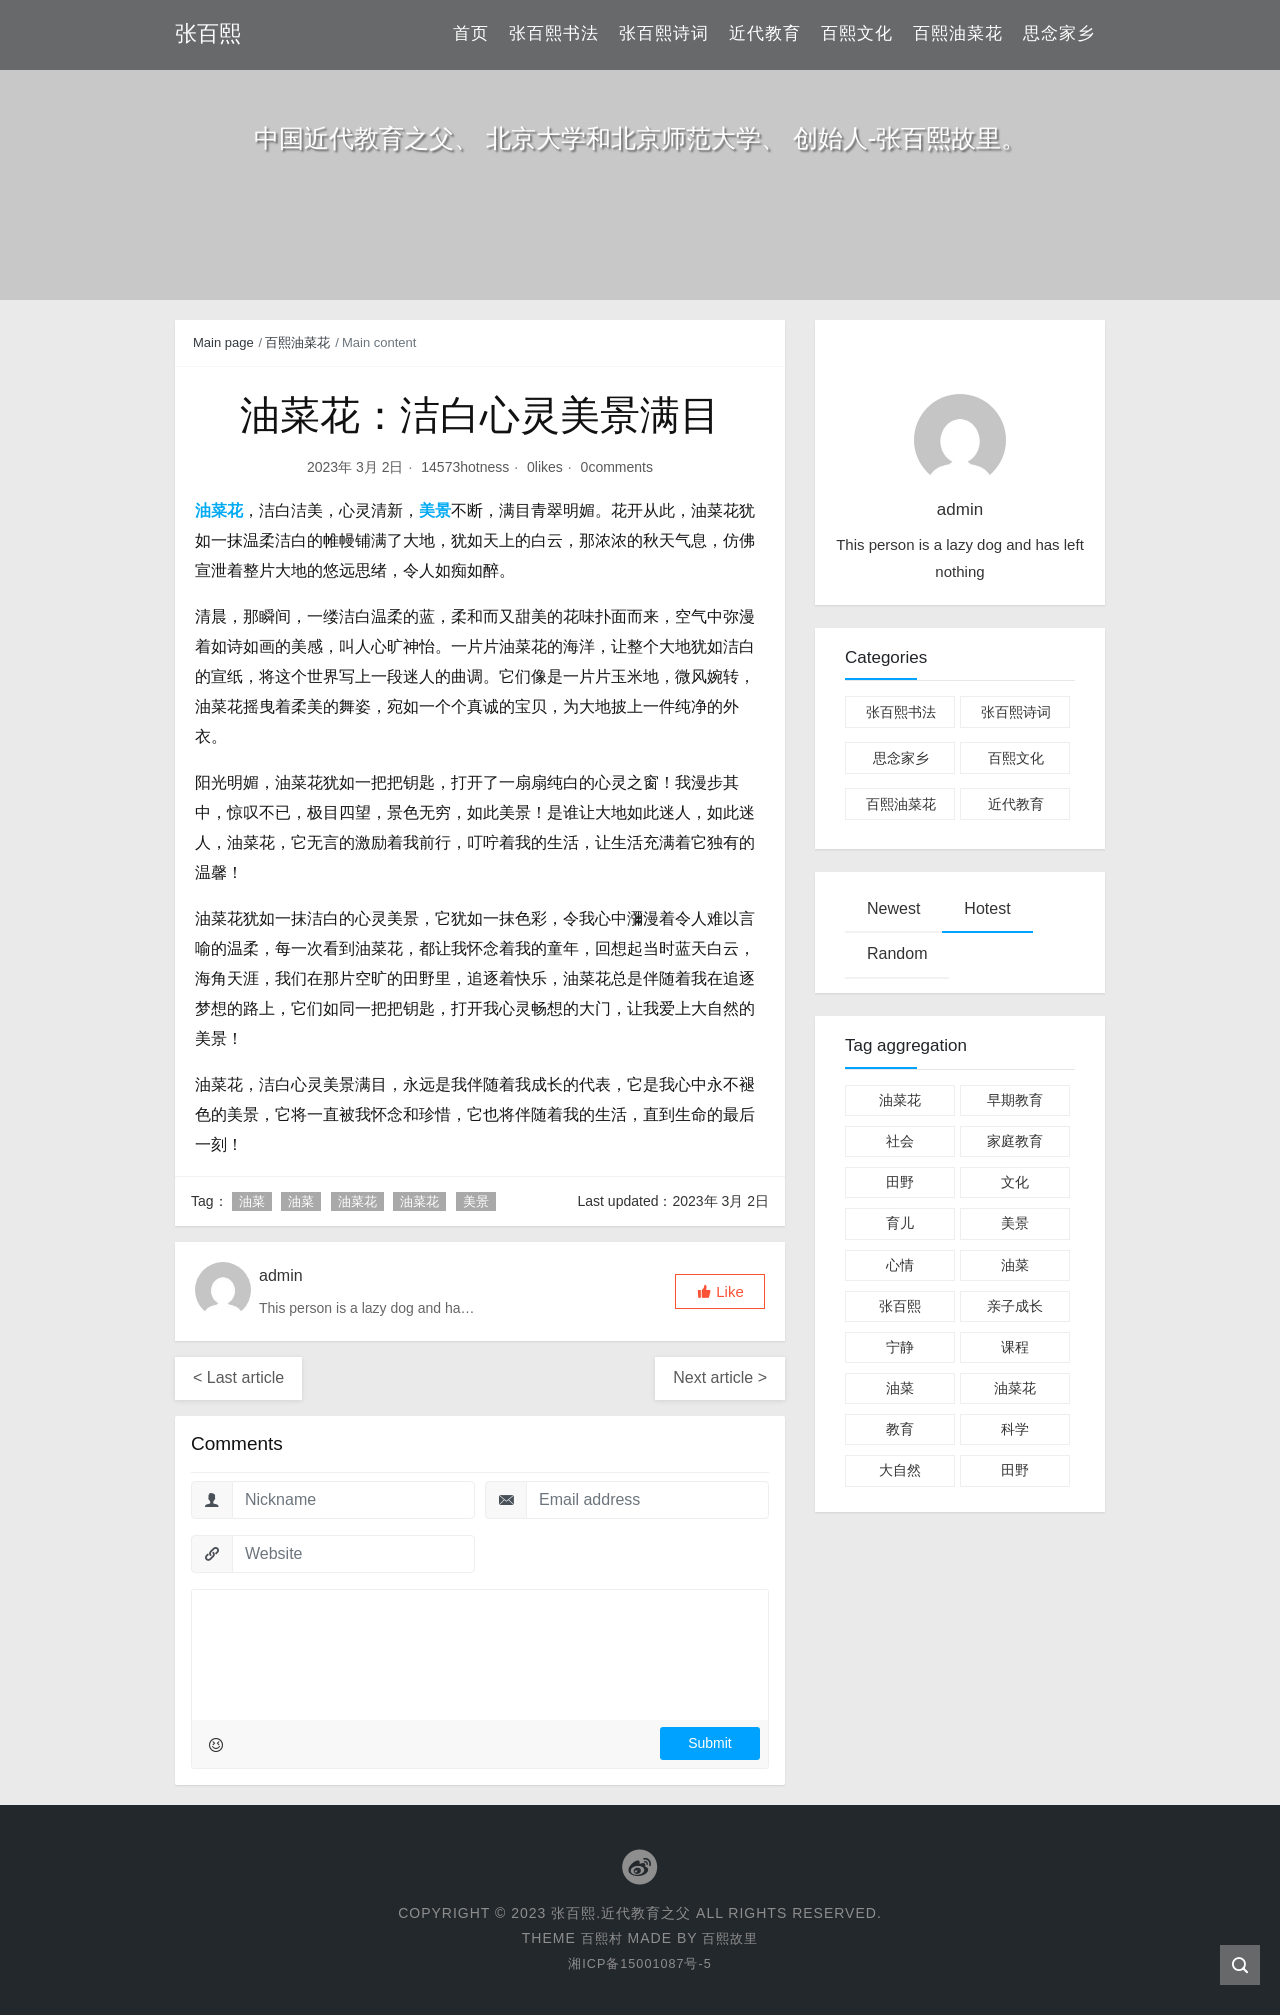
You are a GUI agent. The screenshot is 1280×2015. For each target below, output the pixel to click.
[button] (720, 1291)
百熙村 (599, 1937)
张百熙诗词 (664, 34)
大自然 (900, 1470)
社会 (900, 1141)
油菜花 (357, 1201)
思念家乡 (1059, 34)
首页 (471, 34)
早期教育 (1015, 1100)
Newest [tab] (893, 908)
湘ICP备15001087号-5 (640, 1962)
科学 (1015, 1429)
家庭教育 (1015, 1141)
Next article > (720, 1377)
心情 (900, 1265)
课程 (1015, 1347)
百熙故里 (732, 1937)
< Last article (238, 1377)
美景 (476, 1201)
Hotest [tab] (987, 908)
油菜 (252, 1201)
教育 (900, 1429)
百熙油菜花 (958, 34)
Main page (223, 342)
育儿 (900, 1223)
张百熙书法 (554, 34)
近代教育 (765, 34)
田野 (900, 1182)
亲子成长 (1015, 1306)
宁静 (900, 1347)
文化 (1015, 1182)
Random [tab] (897, 953)
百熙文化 (857, 34)
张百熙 (900, 1306)
